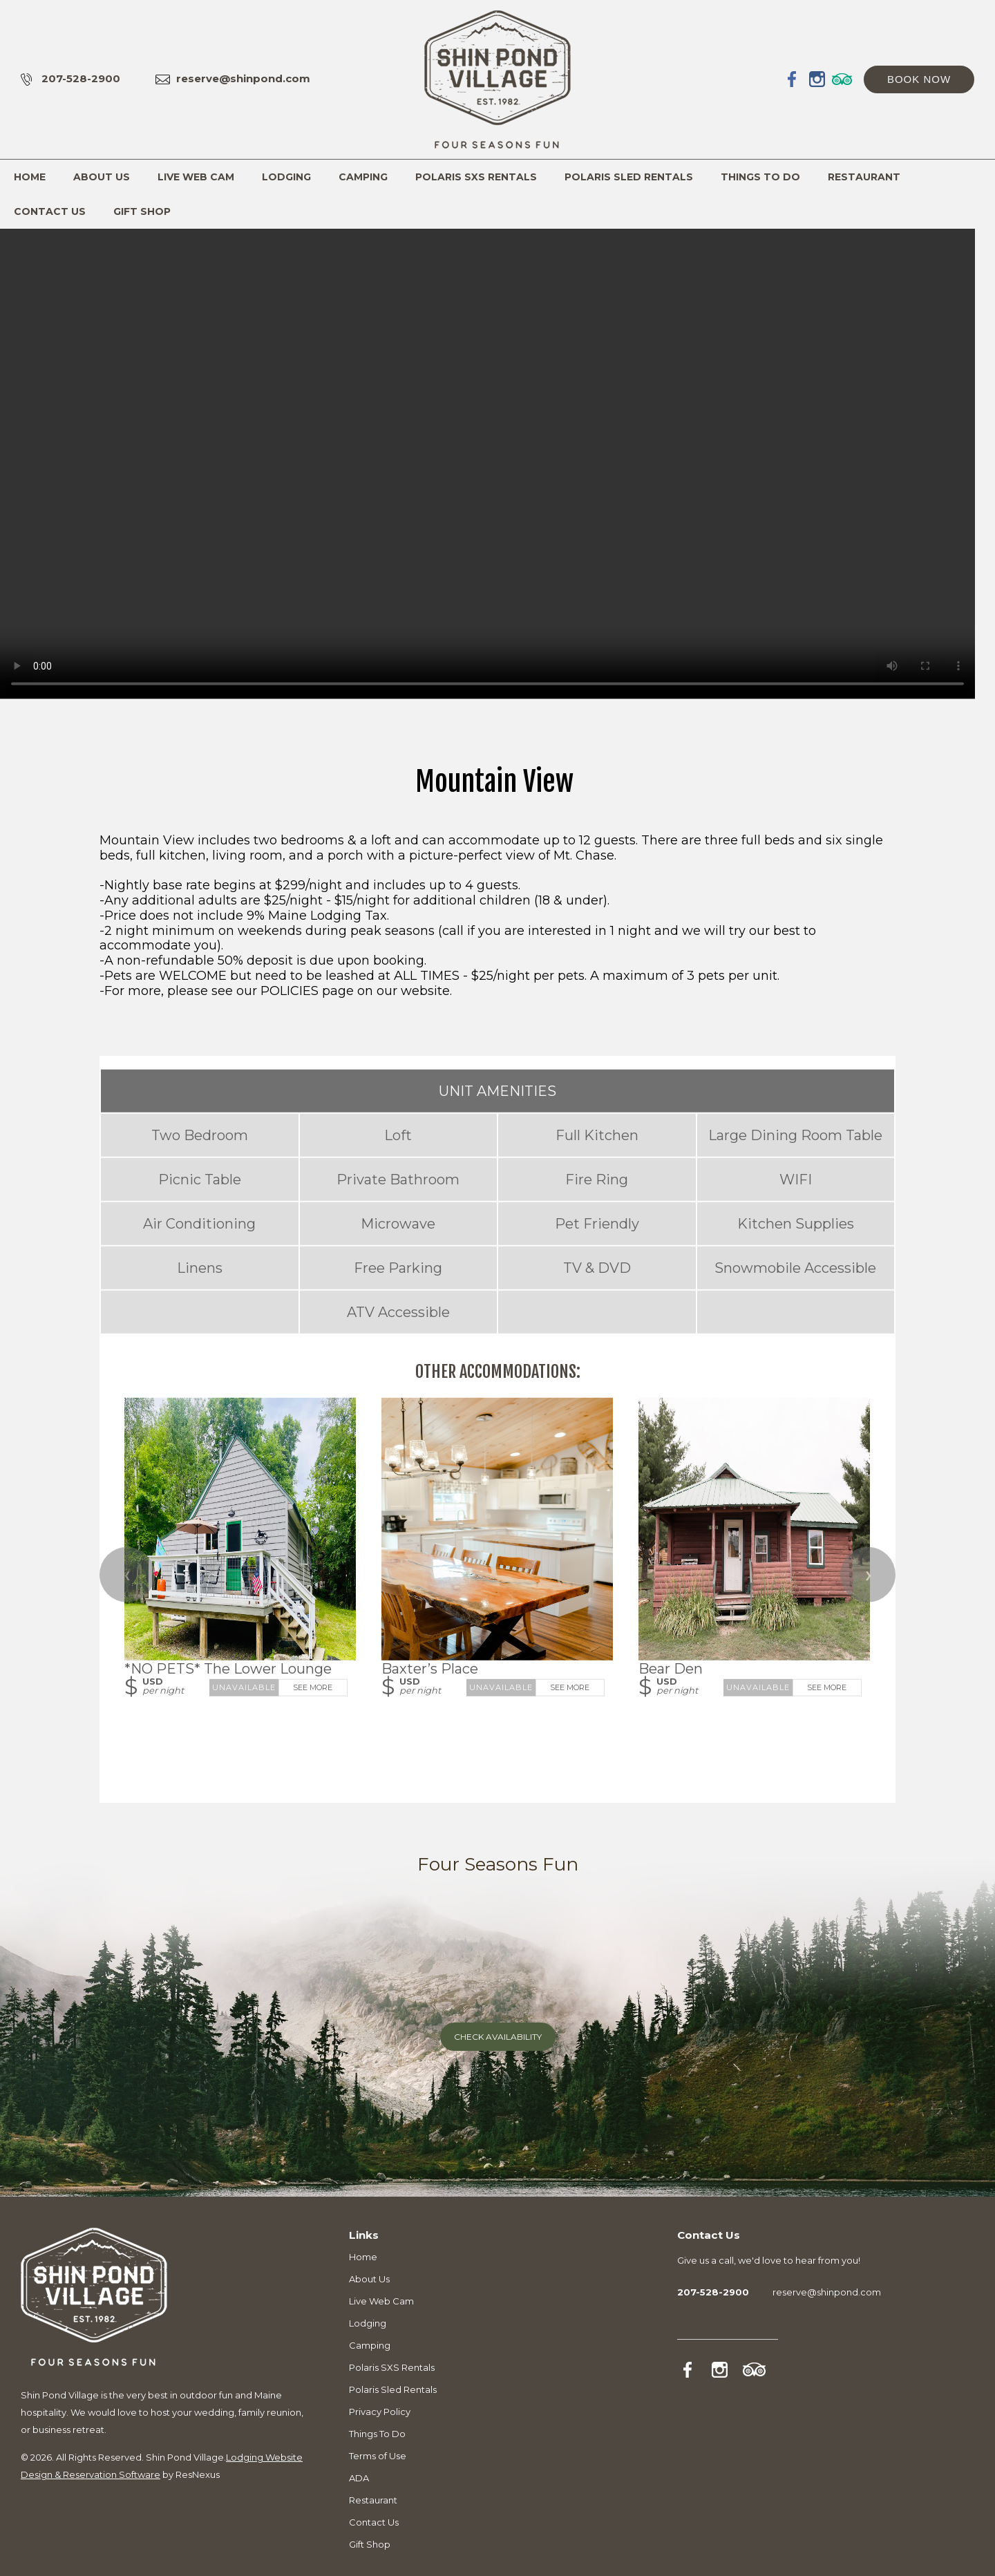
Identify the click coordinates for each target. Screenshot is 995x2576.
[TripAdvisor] (842, 79)
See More (312, 1687)
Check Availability (498, 2037)
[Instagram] (817, 79)
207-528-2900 (80, 78)
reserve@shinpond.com (243, 78)
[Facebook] (792, 79)
